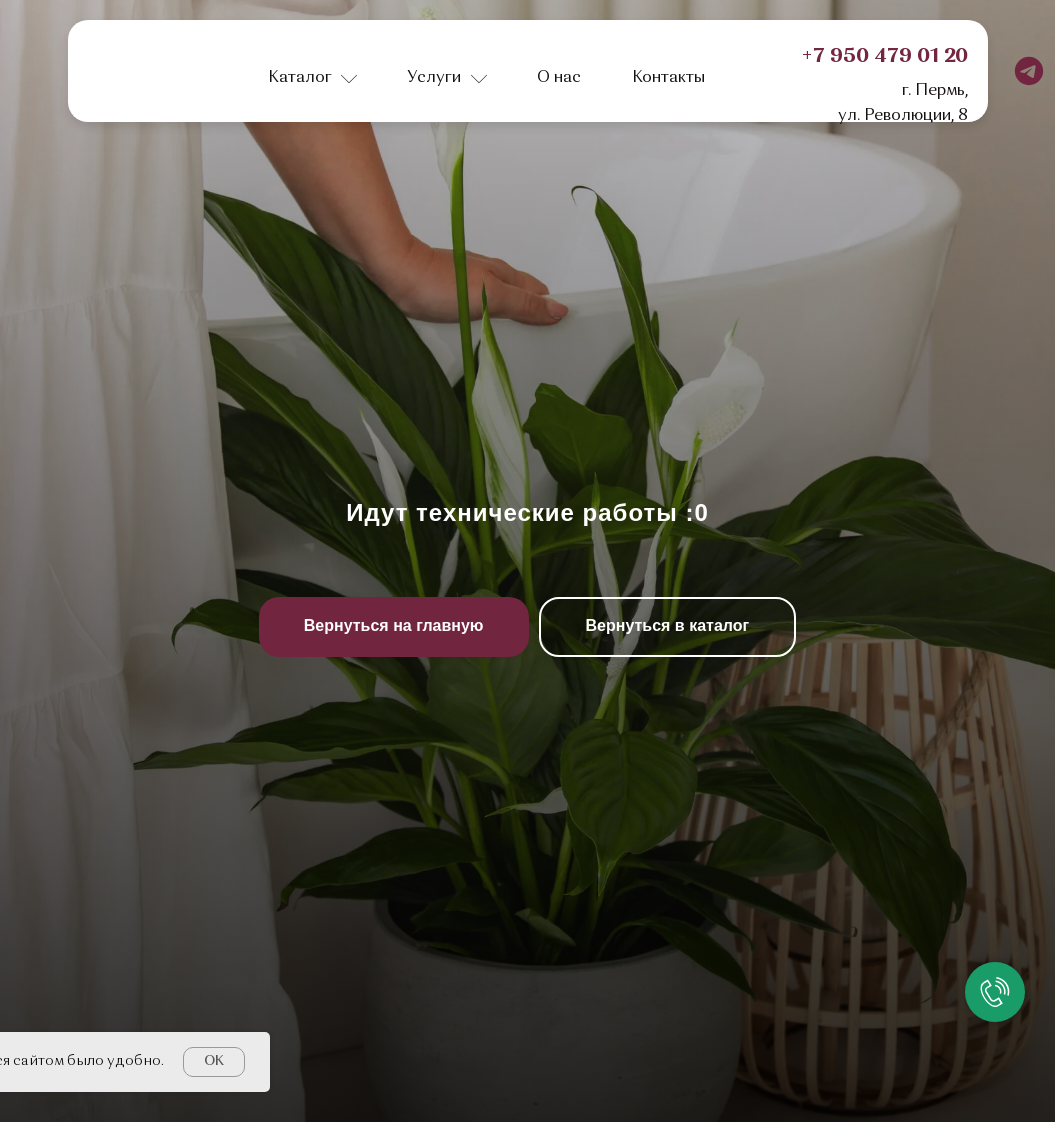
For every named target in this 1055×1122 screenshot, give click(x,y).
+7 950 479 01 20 (884, 57)
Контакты (668, 78)
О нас (559, 78)
